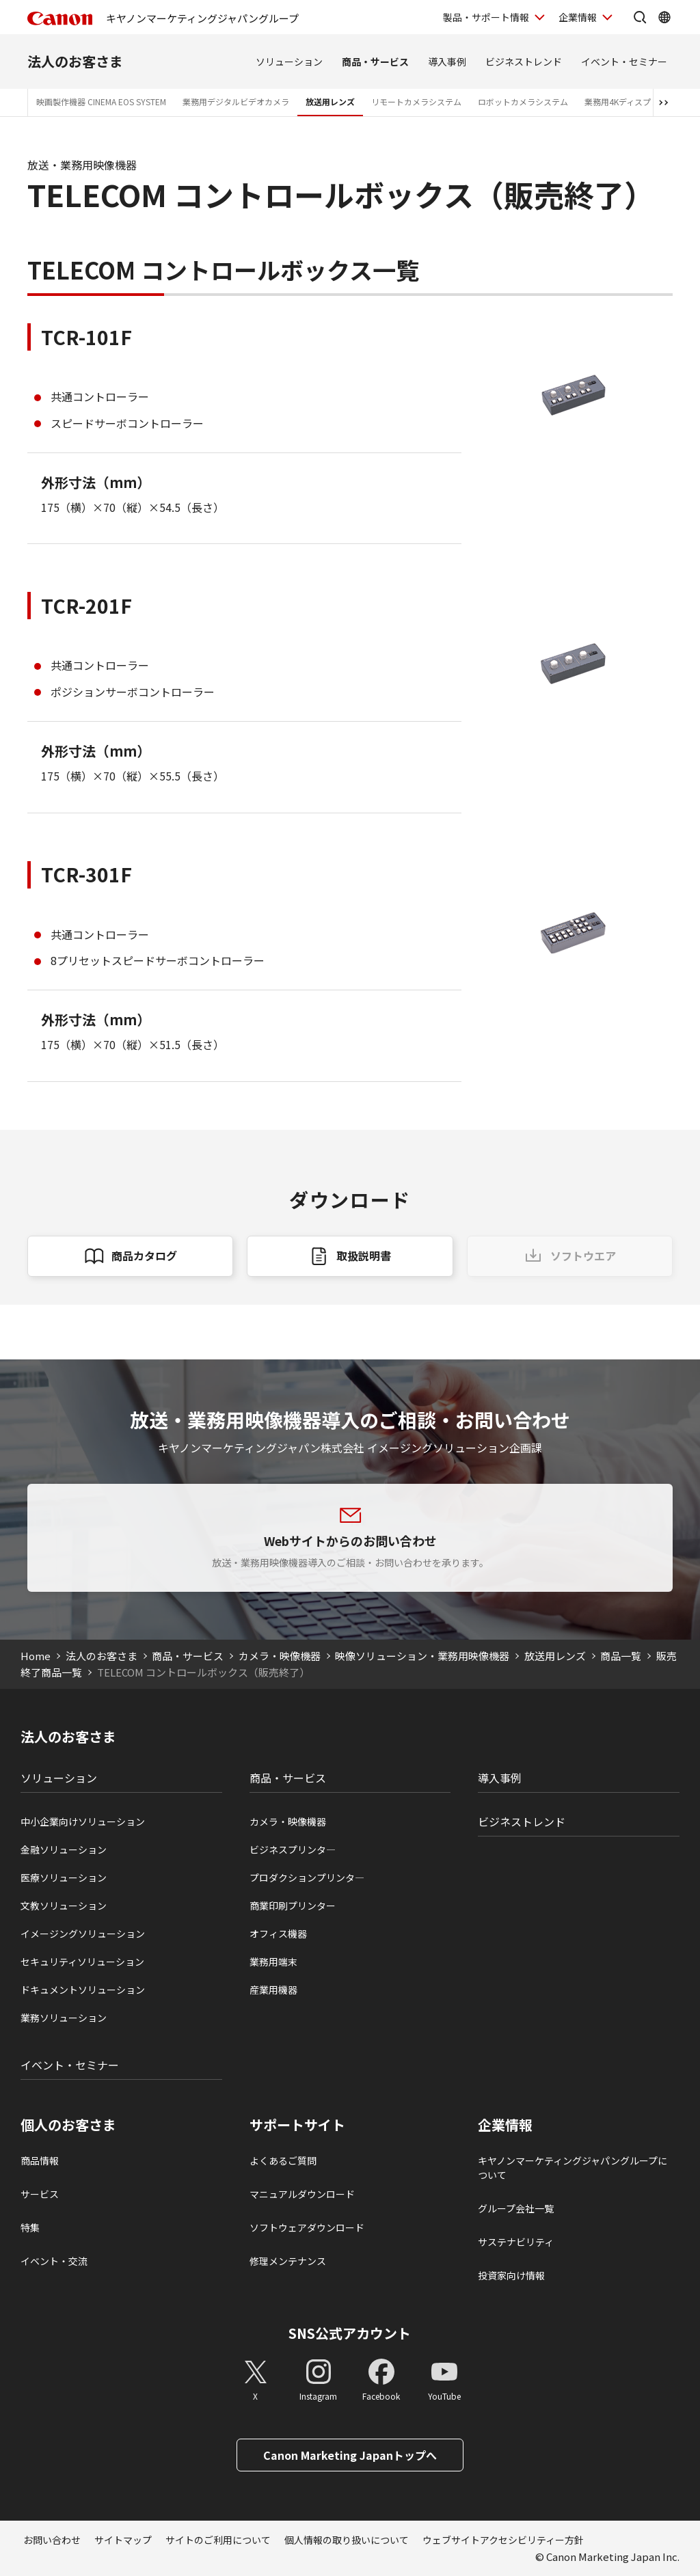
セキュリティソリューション (82, 1961)
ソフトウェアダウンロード (307, 2227)
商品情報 (40, 2160)
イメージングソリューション (83, 1933)
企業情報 (505, 2124)
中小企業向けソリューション (83, 1821)
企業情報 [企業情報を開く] (577, 17)
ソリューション (289, 61)
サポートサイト (297, 2124)
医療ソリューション (64, 1877)
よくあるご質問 (283, 2160)
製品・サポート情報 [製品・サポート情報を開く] (486, 17)
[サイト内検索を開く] (640, 17)
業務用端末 (273, 1961)
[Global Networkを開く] (664, 17)
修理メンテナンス (288, 2261)
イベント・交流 (54, 2261)
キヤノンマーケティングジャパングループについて (572, 2168)
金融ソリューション (64, 1849)
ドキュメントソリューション (83, 1989)
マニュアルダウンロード (302, 2194)
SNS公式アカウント (349, 2333)
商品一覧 (620, 1656)
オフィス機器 (278, 1933)
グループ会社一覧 (516, 2208)
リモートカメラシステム (416, 101)
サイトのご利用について (218, 2540)
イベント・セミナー (624, 61)
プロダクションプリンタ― (307, 1877)
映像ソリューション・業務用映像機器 (422, 1656)
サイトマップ (123, 2540)
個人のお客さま (68, 2124)
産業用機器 (273, 1989)
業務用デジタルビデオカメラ (236, 101)
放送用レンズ (330, 101)
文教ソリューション (64, 1905)
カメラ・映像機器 (280, 1656)
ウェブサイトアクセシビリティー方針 (503, 2540)
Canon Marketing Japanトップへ (350, 2455)
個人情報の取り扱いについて (346, 2540)
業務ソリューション (64, 2017)
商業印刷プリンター (293, 1905)
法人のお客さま (75, 61)
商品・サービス (375, 61)
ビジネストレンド (523, 61)
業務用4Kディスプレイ (625, 101)
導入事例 (447, 61)
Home (36, 1656)
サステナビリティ (516, 2242)
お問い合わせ (52, 2540)
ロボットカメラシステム (523, 101)
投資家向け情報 (511, 2275)
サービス (40, 2194)
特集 (30, 2227)
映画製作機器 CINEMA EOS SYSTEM (101, 101)
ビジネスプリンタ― (293, 1849)
